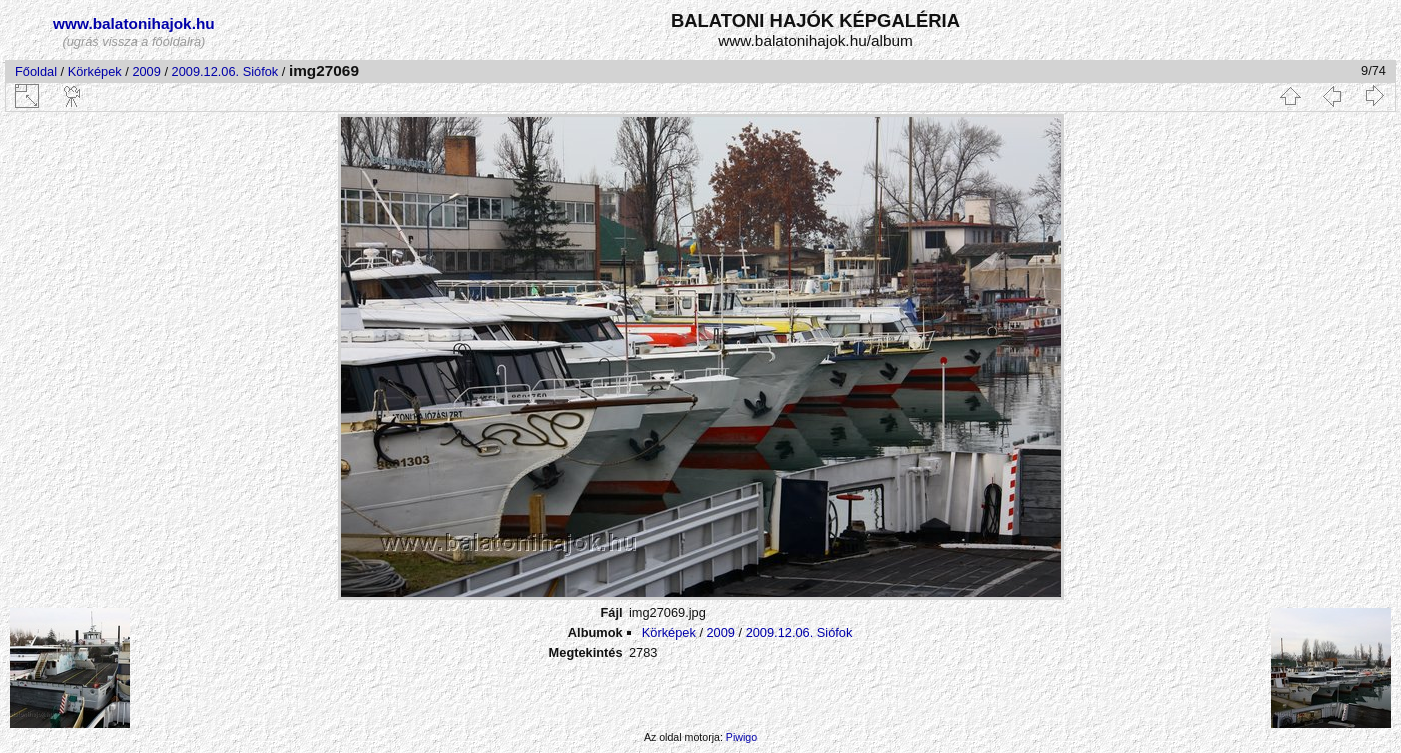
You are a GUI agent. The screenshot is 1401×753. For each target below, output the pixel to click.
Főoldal (36, 71)
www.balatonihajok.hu (134, 23)
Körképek (95, 71)
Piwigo (741, 737)
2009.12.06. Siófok (225, 71)
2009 (146, 71)
